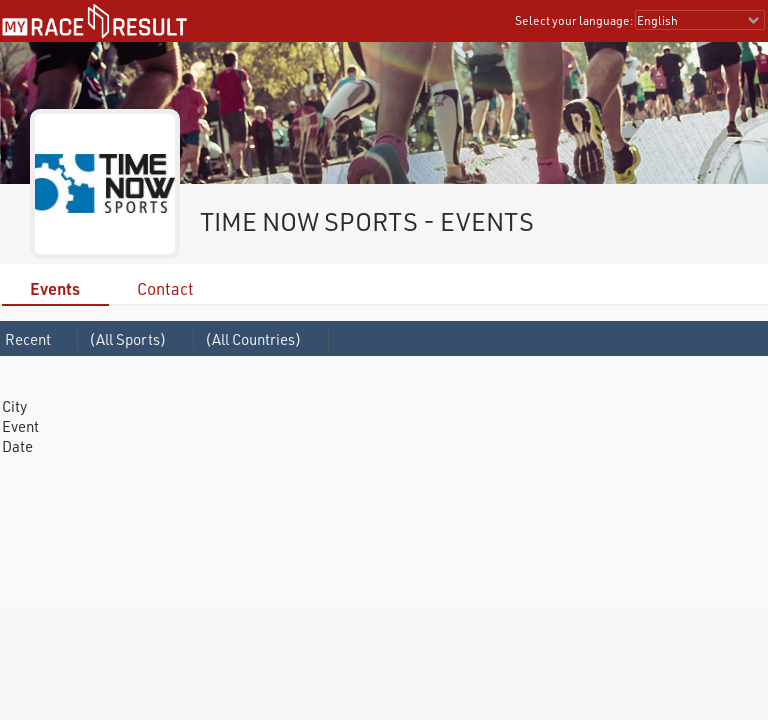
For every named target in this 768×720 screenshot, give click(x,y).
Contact (165, 288)
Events (55, 288)
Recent (28, 339)
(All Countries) (253, 339)
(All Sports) (128, 339)
